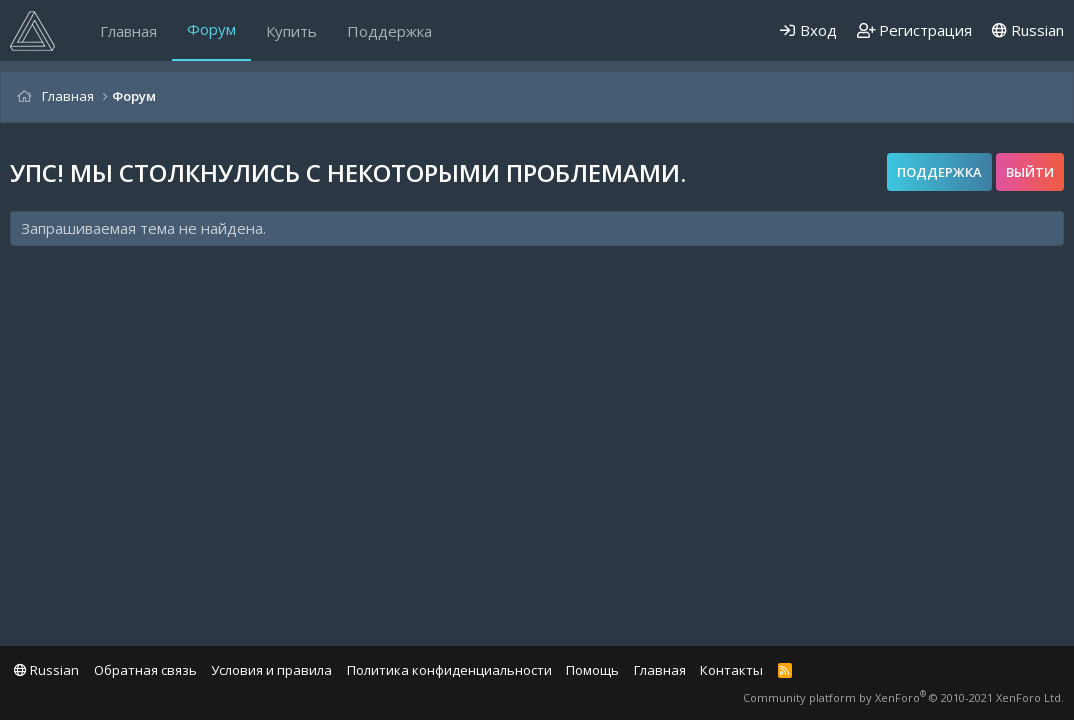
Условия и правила (271, 670)
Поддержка (389, 31)
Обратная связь (145, 670)
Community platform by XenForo (903, 697)
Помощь (592, 670)
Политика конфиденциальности (449, 670)
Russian (1028, 30)
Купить (291, 31)
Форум (211, 29)
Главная (128, 31)
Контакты (731, 670)
